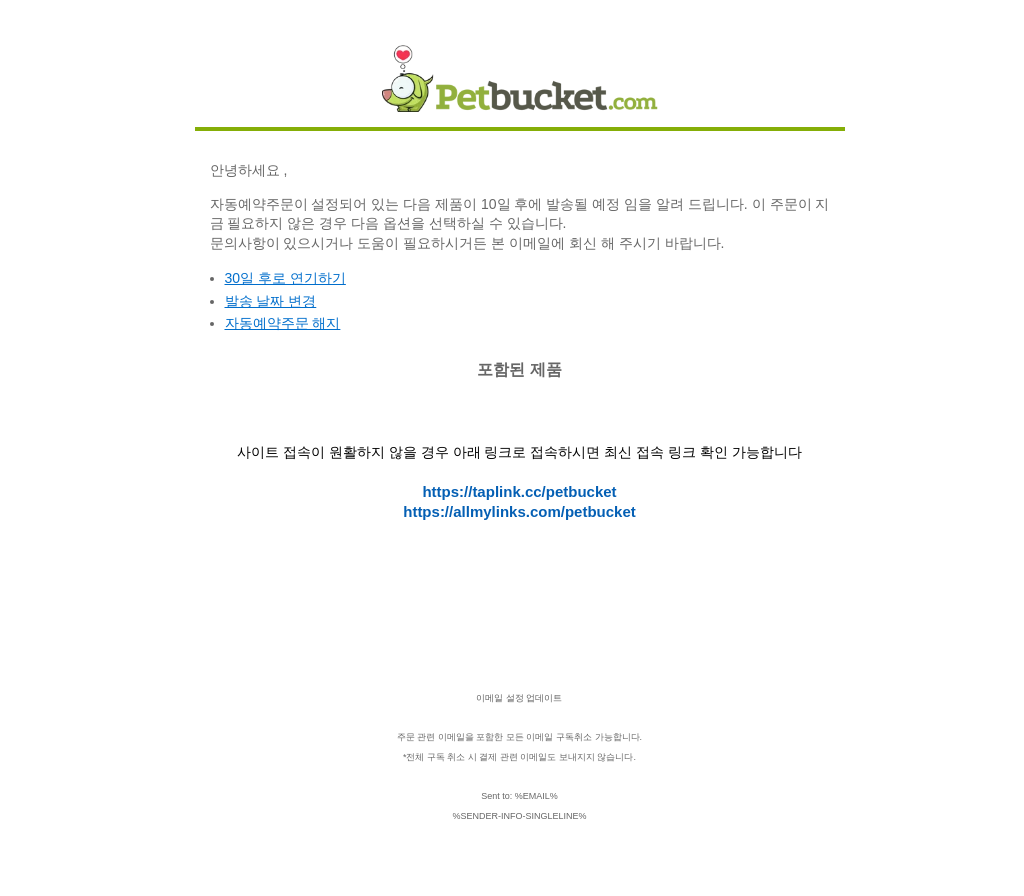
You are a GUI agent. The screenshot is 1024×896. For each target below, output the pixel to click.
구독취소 (574, 737)
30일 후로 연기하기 (285, 278)
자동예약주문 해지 (283, 323)
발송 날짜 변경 (271, 301)
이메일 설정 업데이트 (519, 698)
